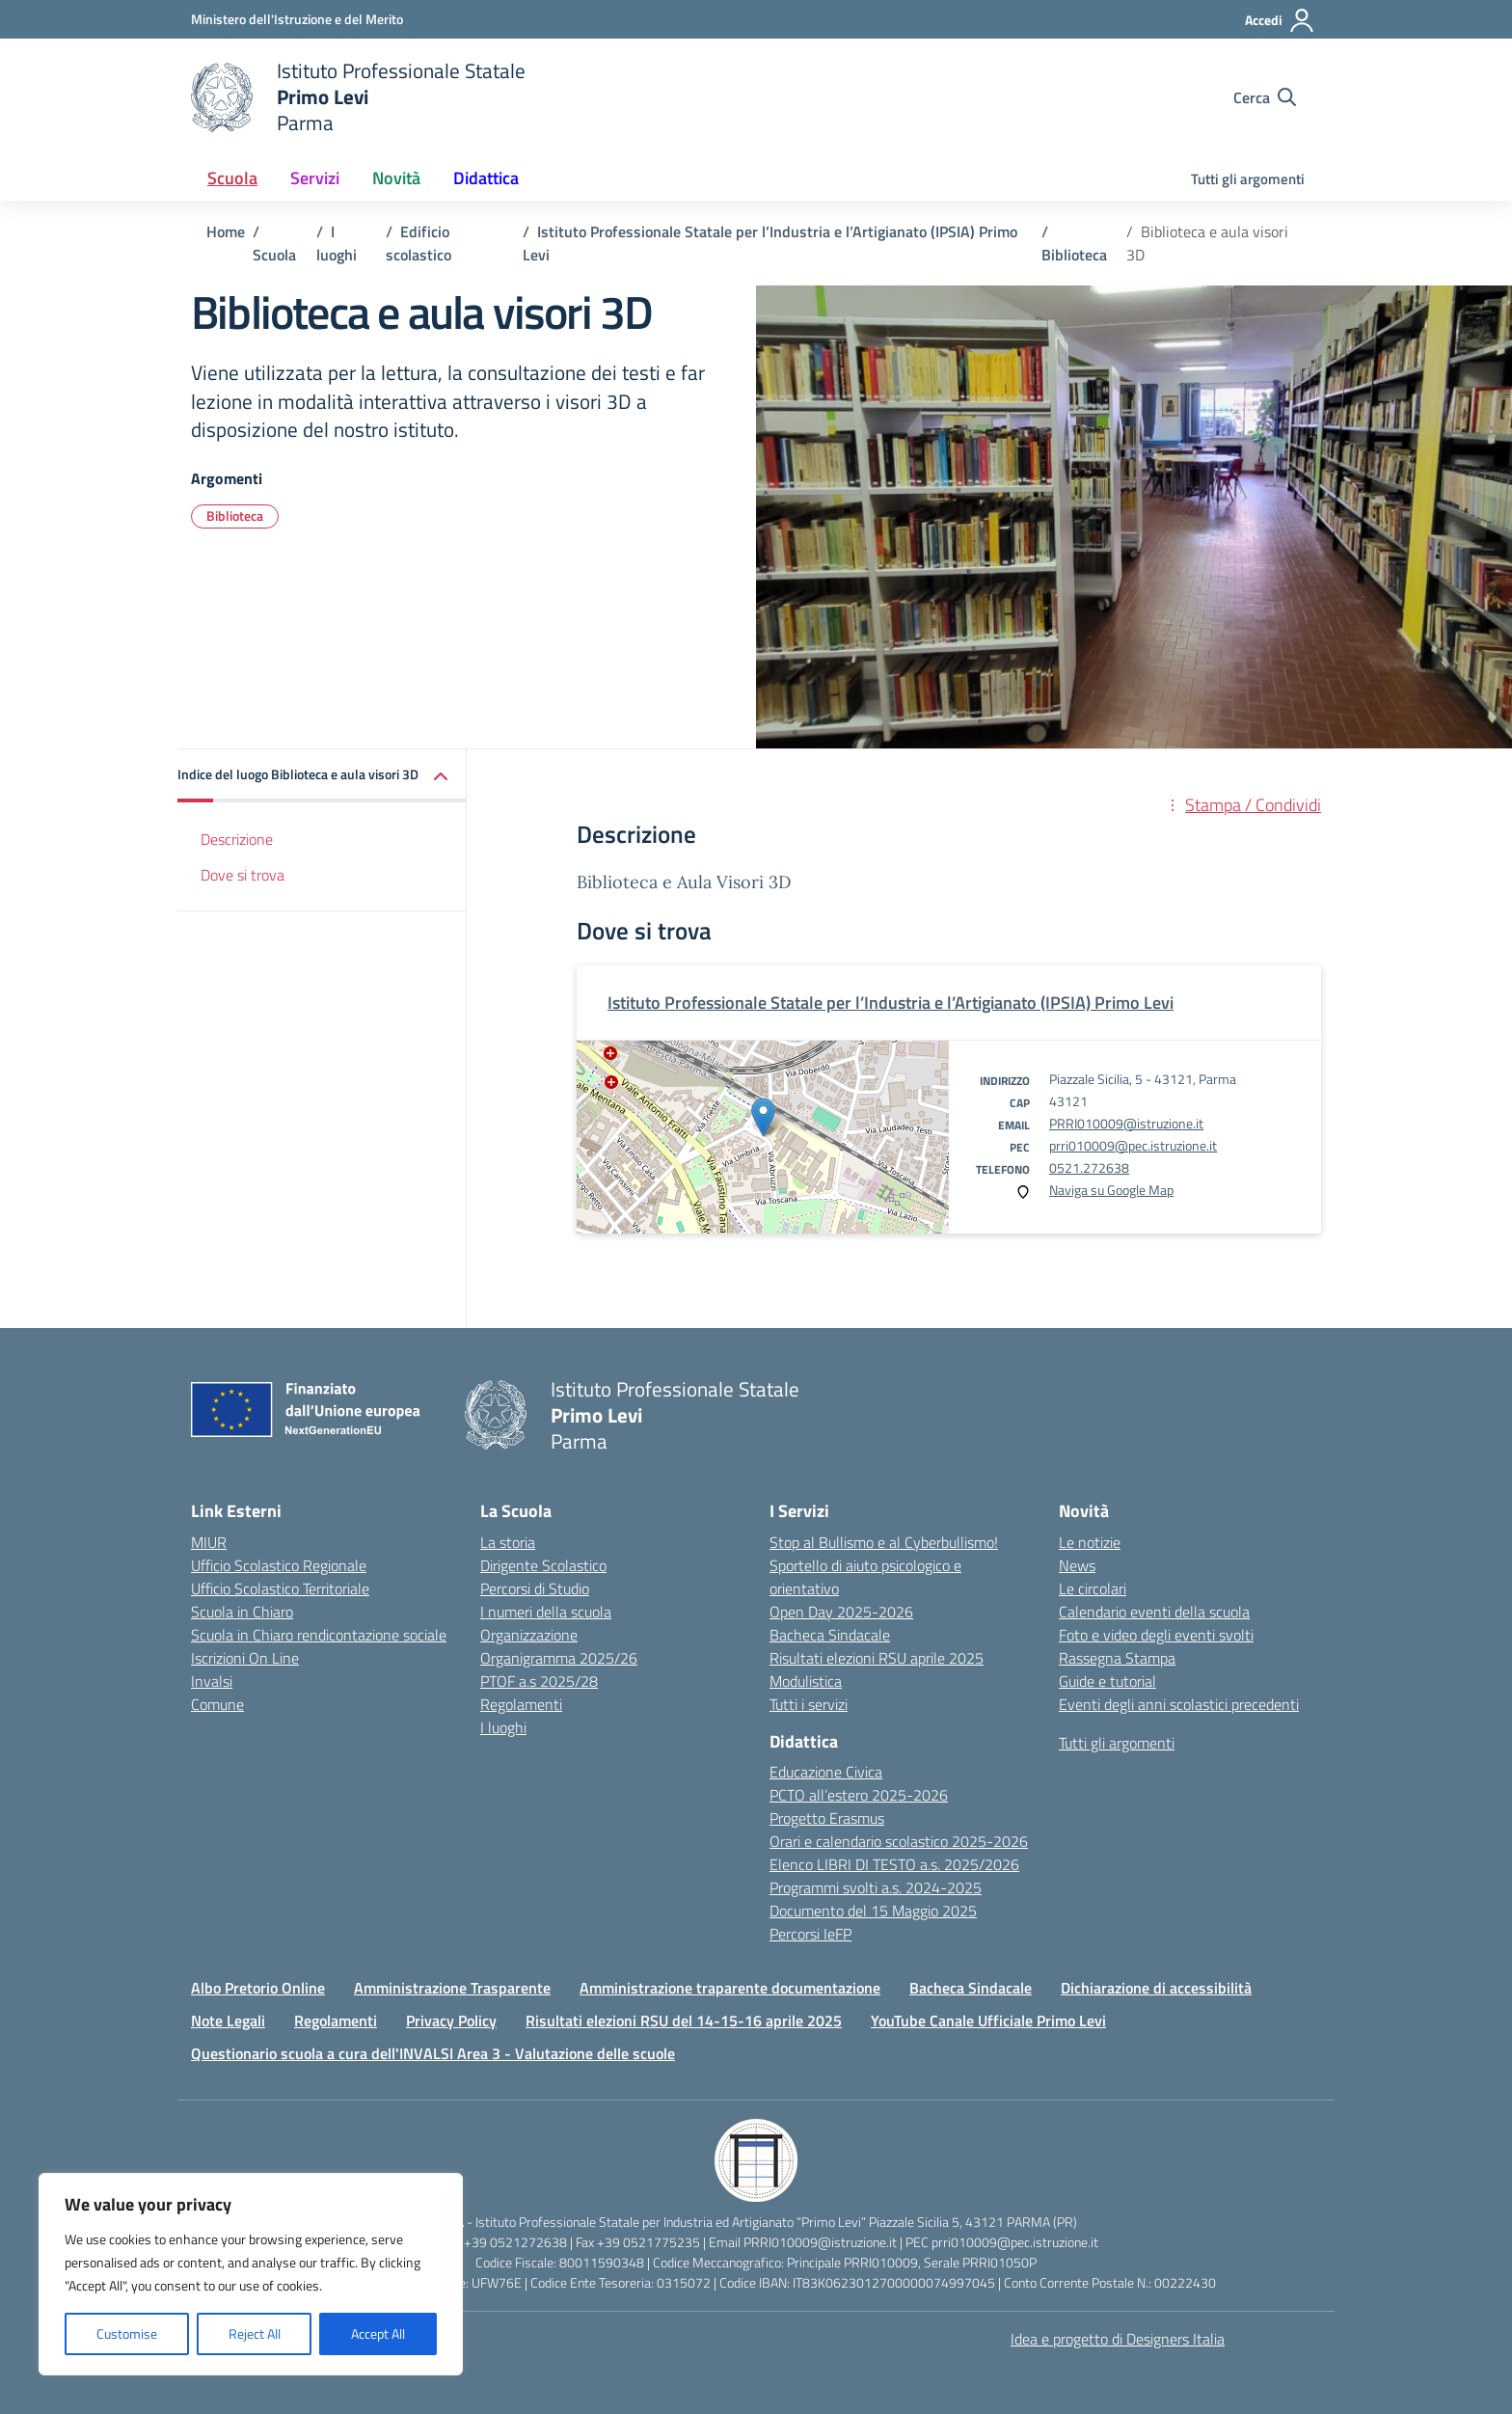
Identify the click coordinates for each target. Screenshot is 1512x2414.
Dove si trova (242, 874)
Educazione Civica (826, 1771)
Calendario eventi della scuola (1154, 1611)
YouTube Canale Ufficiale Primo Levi (988, 2020)
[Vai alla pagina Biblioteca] (1074, 254)
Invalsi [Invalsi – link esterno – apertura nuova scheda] (211, 1681)
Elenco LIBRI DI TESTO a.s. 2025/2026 (894, 1864)
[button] (322, 775)
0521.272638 (1089, 1167)
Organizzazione (529, 1634)
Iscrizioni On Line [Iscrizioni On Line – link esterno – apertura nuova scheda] (245, 1657)
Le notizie (1089, 1542)
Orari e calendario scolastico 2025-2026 (899, 1841)
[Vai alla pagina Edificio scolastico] (418, 243)
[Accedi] (1280, 20)
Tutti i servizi (809, 1704)
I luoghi (503, 1727)
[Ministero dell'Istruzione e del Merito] (297, 19)
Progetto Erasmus (827, 1818)
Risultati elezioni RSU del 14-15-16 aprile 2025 (684, 2020)
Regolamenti (521, 1704)
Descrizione (237, 839)
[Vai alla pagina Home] (225, 231)
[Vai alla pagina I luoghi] (336, 243)
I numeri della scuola (545, 1611)
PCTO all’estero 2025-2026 (859, 1794)
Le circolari (1092, 1588)
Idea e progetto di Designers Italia (1118, 2338)
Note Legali (228, 2020)
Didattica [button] (486, 178)
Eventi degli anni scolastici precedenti (1179, 1704)
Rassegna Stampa (1117, 1657)
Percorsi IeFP (810, 1933)
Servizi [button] (314, 178)
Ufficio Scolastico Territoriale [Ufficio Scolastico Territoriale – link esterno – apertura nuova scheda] (280, 1588)
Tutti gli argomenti (1248, 179)
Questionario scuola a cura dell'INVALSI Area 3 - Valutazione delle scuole (433, 2053)
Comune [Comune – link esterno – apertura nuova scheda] (217, 1704)
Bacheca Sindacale (830, 1634)
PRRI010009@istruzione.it (1126, 1123)
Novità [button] (396, 178)
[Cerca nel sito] (1265, 97)
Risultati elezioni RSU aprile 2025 (877, 1657)
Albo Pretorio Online (258, 1987)
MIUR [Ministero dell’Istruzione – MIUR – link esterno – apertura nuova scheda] (209, 1542)
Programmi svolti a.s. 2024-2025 (876, 1887)
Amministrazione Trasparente (452, 1987)
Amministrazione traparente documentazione (730, 1987)
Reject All (255, 2333)
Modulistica (806, 1681)
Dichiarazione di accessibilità (1156, 1987)
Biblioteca (234, 515)
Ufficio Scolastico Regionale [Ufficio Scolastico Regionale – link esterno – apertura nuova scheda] (278, 1565)
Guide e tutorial (1107, 1681)
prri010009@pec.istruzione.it (1133, 1145)
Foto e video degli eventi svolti (1156, 1634)
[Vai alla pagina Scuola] (274, 254)
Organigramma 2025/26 (558, 1657)
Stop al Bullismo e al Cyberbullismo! (884, 1542)
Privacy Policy (451, 2020)
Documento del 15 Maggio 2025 (873, 1910)
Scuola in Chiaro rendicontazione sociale (318, 1634)
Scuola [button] (232, 178)
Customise (126, 2333)
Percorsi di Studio (534, 1588)
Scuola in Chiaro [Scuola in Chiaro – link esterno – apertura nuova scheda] (242, 1611)
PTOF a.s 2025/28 (539, 1681)
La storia (507, 1542)
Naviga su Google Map (1111, 1190)
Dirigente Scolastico (543, 1565)
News (1077, 1565)
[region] (251, 2274)
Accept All (378, 2333)
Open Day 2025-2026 (841, 1611)
